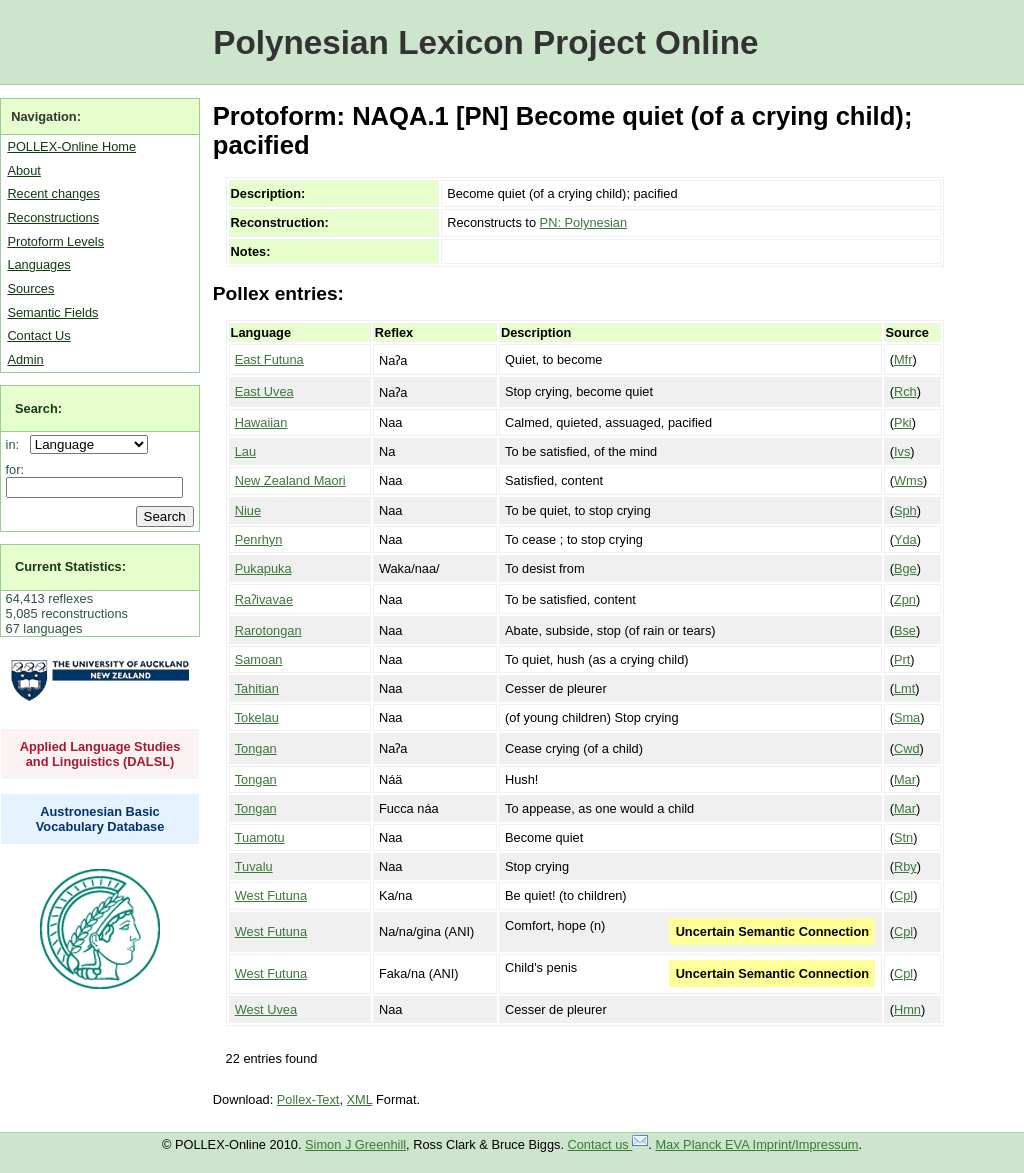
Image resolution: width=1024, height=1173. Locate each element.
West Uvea (266, 1009)
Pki (903, 422)
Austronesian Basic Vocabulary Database (100, 819)
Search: (38, 408)
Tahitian (257, 688)
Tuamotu (260, 837)
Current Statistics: (70, 566)
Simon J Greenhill (355, 1144)
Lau (245, 451)
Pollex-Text (308, 1099)
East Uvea (264, 391)
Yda (905, 539)
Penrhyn (259, 539)
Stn (903, 837)
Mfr (903, 359)
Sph (905, 510)
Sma (907, 717)
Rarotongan (268, 630)
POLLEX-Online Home (71, 146)
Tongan (256, 748)
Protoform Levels (55, 241)
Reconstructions (53, 217)
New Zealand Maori (290, 480)
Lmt (904, 688)
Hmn (907, 1009)
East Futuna (269, 359)
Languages (38, 264)
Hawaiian (261, 422)
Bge (905, 568)
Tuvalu (254, 866)
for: (15, 469)
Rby (905, 866)
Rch (905, 391)
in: (16, 444)
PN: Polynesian (584, 222)
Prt (902, 659)
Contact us (608, 1144)
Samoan (259, 659)
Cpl (903, 895)
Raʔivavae (264, 599)
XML (360, 1099)
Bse (905, 630)
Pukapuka (263, 568)
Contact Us (38, 335)
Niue (248, 510)
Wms (908, 480)
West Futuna (271, 895)
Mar (905, 779)
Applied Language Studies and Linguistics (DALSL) (100, 754)
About (23, 170)
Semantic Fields (52, 312)
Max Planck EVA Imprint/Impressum (756, 1144)
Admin (25, 359)
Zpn (905, 599)
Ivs (902, 451)
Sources (30, 288)
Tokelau (257, 717)
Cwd (907, 748)
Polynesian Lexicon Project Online (485, 42)
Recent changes (53, 193)
